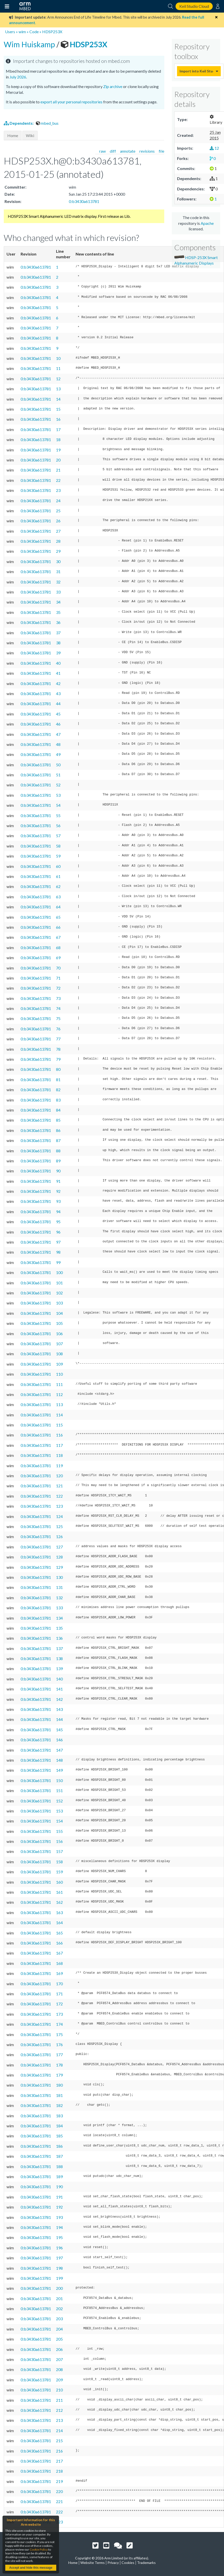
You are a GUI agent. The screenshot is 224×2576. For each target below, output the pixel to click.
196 (59, 2247)
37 (58, 632)
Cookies (128, 2562)
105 (59, 1323)
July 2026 (18, 76)
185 (59, 2135)
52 (58, 784)
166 (59, 1942)
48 (58, 744)
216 (59, 2450)
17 (58, 429)
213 (59, 2420)
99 (58, 1262)
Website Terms (92, 2562)
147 (59, 1750)
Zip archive (112, 86)
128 (59, 1556)
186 (59, 2146)
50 (58, 764)
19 (58, 449)
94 (58, 1211)
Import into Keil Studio (196, 71)
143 (59, 1709)
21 (58, 470)
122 (59, 1496)
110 (59, 1374)
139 (59, 1668)
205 (59, 2339)
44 (58, 703)
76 (58, 1028)
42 (58, 683)
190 (59, 2186)
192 (59, 2207)
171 (59, 1993)
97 (58, 1242)
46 (58, 724)
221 (59, 2501)
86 (58, 1130)
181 (59, 2095)
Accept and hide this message (30, 2567)
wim (22, 31)
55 (58, 815)
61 (58, 876)
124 (59, 1516)
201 (59, 2298)
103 (59, 1302)
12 (58, 378)
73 (58, 998)
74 (58, 1008)
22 (58, 480)
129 (59, 1567)
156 (59, 1841)
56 (58, 825)
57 (58, 835)
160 (59, 1882)
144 (59, 1719)
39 (58, 652)
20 (58, 459)
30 (58, 561)
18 (58, 439)
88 (58, 1150)
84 (58, 1110)
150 (59, 1780)
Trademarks (146, 2562)
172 (59, 2003)
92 (58, 1191)
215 (59, 2440)
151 (59, 1790)
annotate (127, 151)
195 (59, 2237)
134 (59, 1618)
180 (59, 2085)
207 (59, 2359)
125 (59, 1526)
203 (59, 2318)
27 (58, 531)
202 (59, 2308)
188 (59, 2166)
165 (59, 1932)
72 (58, 988)
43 (58, 693)
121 (59, 1485)
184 (59, 2125)
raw (102, 151)
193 (59, 2217)
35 (58, 612)
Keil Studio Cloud (194, 6)
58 (58, 845)
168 (59, 1963)
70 (58, 967)
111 (59, 1384)
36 (58, 622)
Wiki (30, 135)
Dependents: (19, 123)
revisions (147, 151)
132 (59, 1597)
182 (59, 2105)
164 (59, 1922)
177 (59, 2054)
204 (59, 2329)
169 (59, 1973)
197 (59, 2257)
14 (58, 399)
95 (58, 1221)
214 (59, 2430)
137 (59, 1648)
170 (59, 1983)
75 (58, 1018)
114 (59, 1414)
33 (58, 591)
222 (59, 2511)
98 (58, 1252)
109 (59, 1364)
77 (58, 1038)
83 (58, 1099)
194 (59, 2227)
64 (58, 906)
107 (59, 1343)
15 (58, 409)
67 (58, 937)
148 (59, 1760)
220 (59, 2491)
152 (59, 1800)
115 (59, 1424)
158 (59, 1861)
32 (58, 581)
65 (58, 917)
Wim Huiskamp (30, 44)
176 (59, 2044)
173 (59, 2014)
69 (58, 957)
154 (59, 1821)
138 (59, 1658)
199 (59, 2278)
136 (59, 1638)
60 (58, 866)
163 (59, 1912)
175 (59, 2034)
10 (58, 358)
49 (58, 754)
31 (58, 571)
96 (58, 1232)
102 (59, 1292)
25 (58, 510)
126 (59, 1536)
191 (59, 2196)
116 (59, 1434)
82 (58, 1089)
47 (58, 734)
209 (59, 2379)
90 (58, 1170)
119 (59, 1465)
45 (58, 713)
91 (58, 1181)
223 (59, 2521)
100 (59, 1272)
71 (58, 978)
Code (34, 31)
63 (58, 896)
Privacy (113, 2562)
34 (58, 602)
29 (58, 551)
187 (59, 2156)
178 (59, 2064)
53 (58, 795)
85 (58, 1120)
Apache (207, 223)
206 (59, 2349)
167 (59, 1953)
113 (59, 1404)
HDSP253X (52, 31)
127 (59, 1546)
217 (59, 2461)
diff (113, 151)
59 (58, 856)
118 (59, 1455)
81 (58, 1079)
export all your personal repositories (71, 101)
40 (58, 663)
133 (59, 1607)
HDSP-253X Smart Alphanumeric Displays (196, 260)
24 (58, 500)
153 (59, 1810)
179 (59, 2075)
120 (59, 1475)
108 (59, 1353)
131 (59, 1587)
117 (59, 1445)
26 (58, 520)
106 (59, 1333)
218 (59, 2471)
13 (58, 388)
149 (59, 1770)
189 (59, 2176)
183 (59, 2115)
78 (58, 1049)
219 (59, 2481)
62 (58, 886)
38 (58, 642)
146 (59, 1739)
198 (59, 2268)
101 (59, 1282)
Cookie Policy (39, 2549)
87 (58, 1140)
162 (59, 1902)
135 (59, 1628)
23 (58, 490)
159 (59, 1871)
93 (58, 1201)
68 (58, 947)
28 (58, 541)
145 (59, 1729)
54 (58, 805)
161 (59, 1892)
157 (59, 1851)
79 (58, 1059)
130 (59, 1577)
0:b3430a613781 (84, 201)
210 (59, 2389)
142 (59, 1699)
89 (58, 1160)
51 (58, 774)
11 (58, 368)
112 (59, 1394)
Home (12, 135)
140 (59, 1678)
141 (59, 1688)
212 (59, 2410)
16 (58, 419)
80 (58, 1069)
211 (59, 2400)
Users (10, 31)
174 (59, 2024)
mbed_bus (47, 123)
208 (59, 2369)
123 (59, 1506)
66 (58, 927)
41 (58, 673)
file (161, 151)
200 (59, 2288)
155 (59, 1831)
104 (59, 1313)
